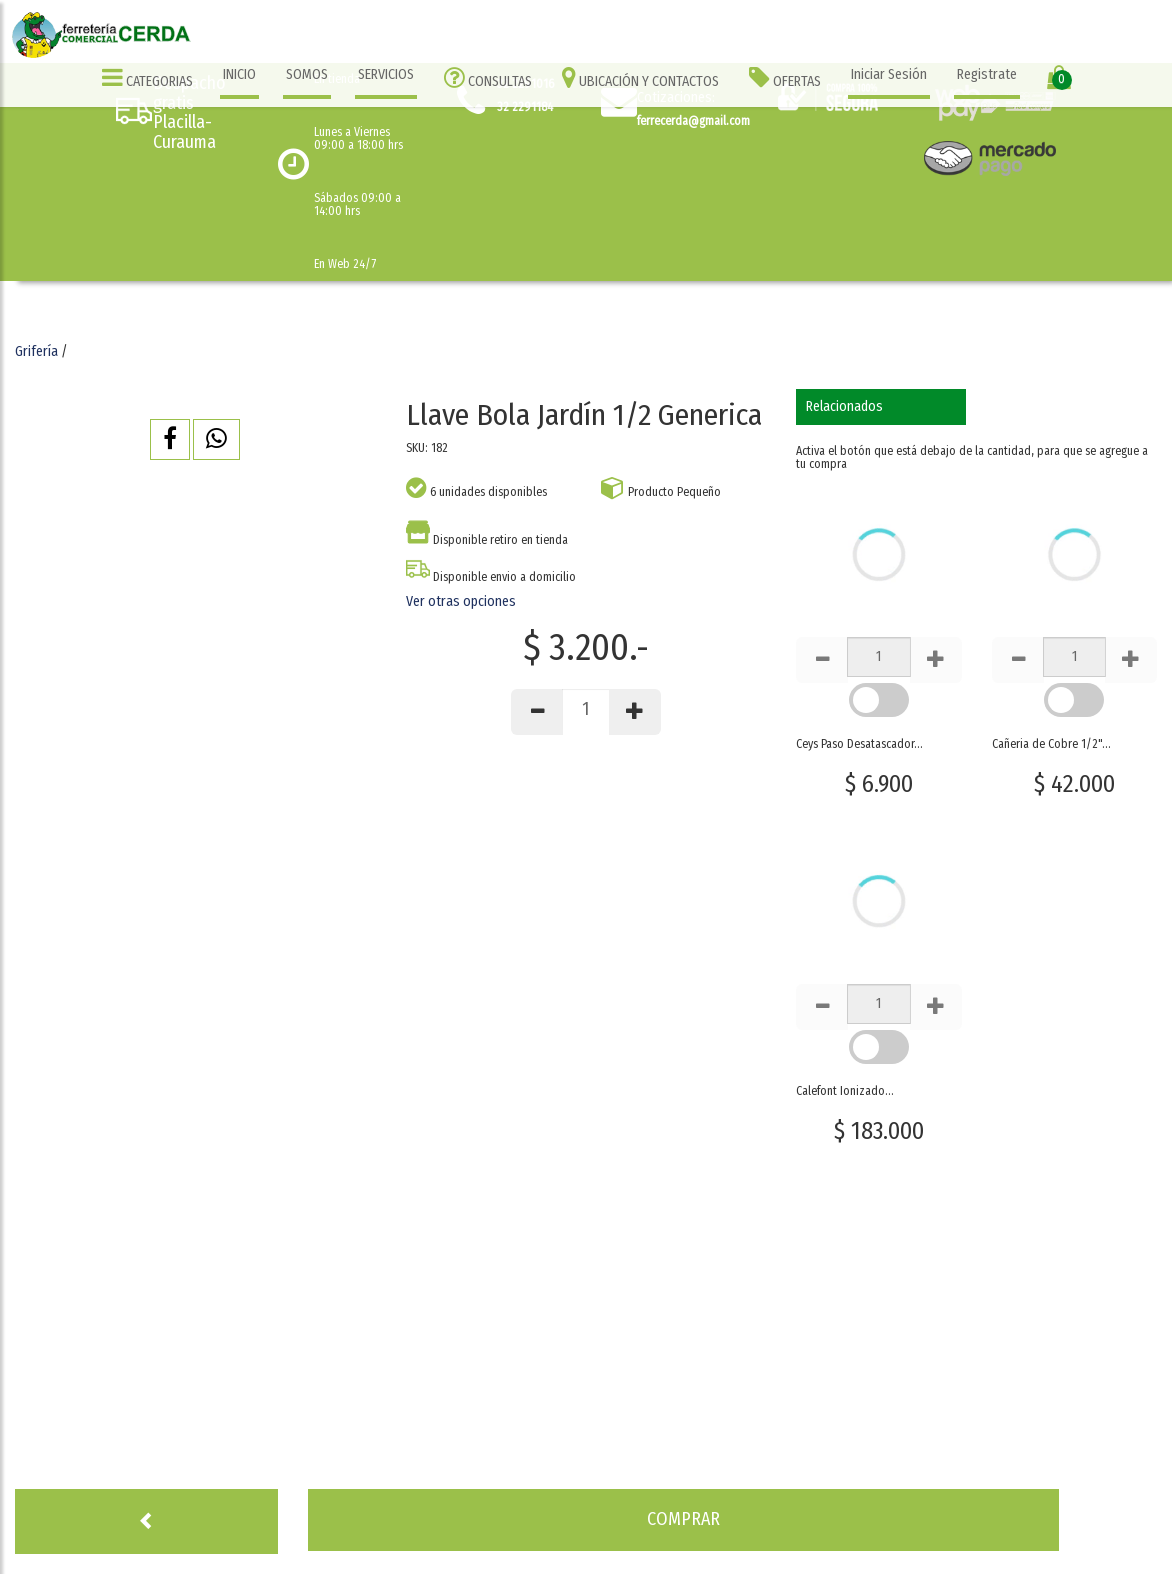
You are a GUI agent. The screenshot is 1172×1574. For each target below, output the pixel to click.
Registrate (987, 74)
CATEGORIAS (147, 77)
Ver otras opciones (461, 601)
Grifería (36, 351)
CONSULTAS (488, 77)
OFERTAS (785, 77)
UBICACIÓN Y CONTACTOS (640, 77)
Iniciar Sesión (889, 74)
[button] (170, 439)
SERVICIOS (386, 74)
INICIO (239, 74)
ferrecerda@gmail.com (693, 121)
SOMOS (307, 74)
